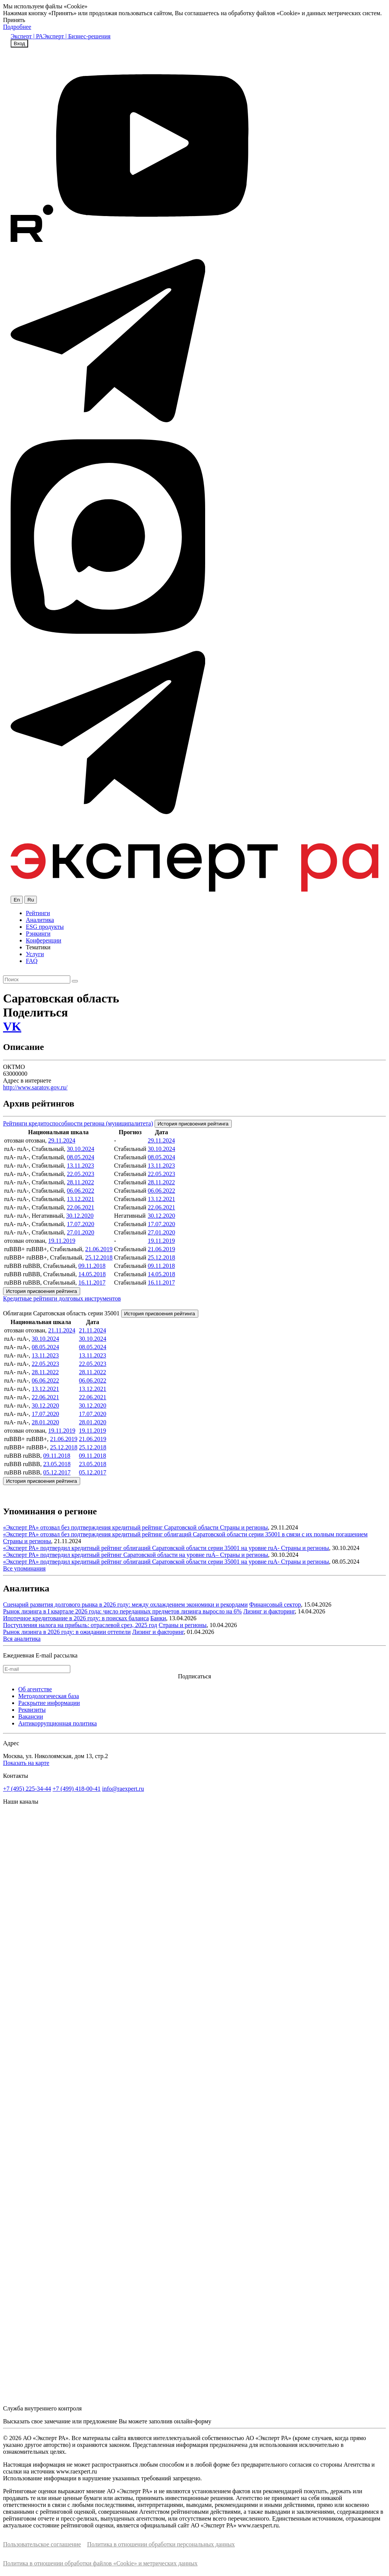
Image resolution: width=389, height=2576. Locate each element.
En (17, 900)
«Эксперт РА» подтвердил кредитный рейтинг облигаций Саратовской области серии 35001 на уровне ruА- (142, 1548)
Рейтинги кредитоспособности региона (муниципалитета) (78, 1123)
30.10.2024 (80, 1149)
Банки (158, 1618)
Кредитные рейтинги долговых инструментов (62, 1298)
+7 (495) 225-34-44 (27, 1788)
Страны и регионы (244, 1527)
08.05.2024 (80, 1157)
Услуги (35, 954)
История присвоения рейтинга (193, 1124)
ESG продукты (45, 926)
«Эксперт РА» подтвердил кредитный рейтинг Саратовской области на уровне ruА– (111, 1555)
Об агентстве (35, 1689)
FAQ (32, 961)
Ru (30, 900)
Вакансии (30, 1716)
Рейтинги (38, 913)
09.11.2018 (91, 1266)
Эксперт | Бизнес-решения (77, 36)
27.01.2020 (80, 1232)
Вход (19, 43)
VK (12, 1026)
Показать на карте (26, 1763)
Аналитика (40, 920)
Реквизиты (32, 1709)
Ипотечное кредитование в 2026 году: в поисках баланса (76, 1618)
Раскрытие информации (49, 1703)
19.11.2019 (61, 1240)
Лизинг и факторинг (269, 1611)
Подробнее (17, 27)
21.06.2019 (98, 1249)
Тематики (38, 947)
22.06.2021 (80, 1207)
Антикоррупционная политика (57, 1723)
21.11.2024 (61, 1330)
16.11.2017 (91, 1282)
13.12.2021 (80, 1199)
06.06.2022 (80, 1190)
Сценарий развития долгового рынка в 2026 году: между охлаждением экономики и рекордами (125, 1604)
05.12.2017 (57, 1472)
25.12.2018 (98, 1257)
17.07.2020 (80, 1224)
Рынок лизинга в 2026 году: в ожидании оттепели (67, 1632)
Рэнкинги (38, 933)
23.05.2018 (57, 1464)
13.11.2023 (80, 1165)
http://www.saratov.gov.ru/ (35, 1087)
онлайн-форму (192, 2421)
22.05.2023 (80, 1174)
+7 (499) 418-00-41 (76, 1788)
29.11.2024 (61, 1140)
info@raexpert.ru (123, 1788)
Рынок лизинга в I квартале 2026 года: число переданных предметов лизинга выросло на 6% (122, 1611)
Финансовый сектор (275, 1604)
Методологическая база (48, 1696)
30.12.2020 (79, 1215)
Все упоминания (24, 1568)
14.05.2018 (92, 1274)
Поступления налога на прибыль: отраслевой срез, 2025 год (80, 1625)
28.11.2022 (80, 1182)
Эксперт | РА (27, 36)
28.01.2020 (45, 1422)
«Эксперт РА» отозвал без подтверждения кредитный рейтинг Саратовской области (111, 1527)
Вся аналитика (22, 1638)
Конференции (43, 940)
